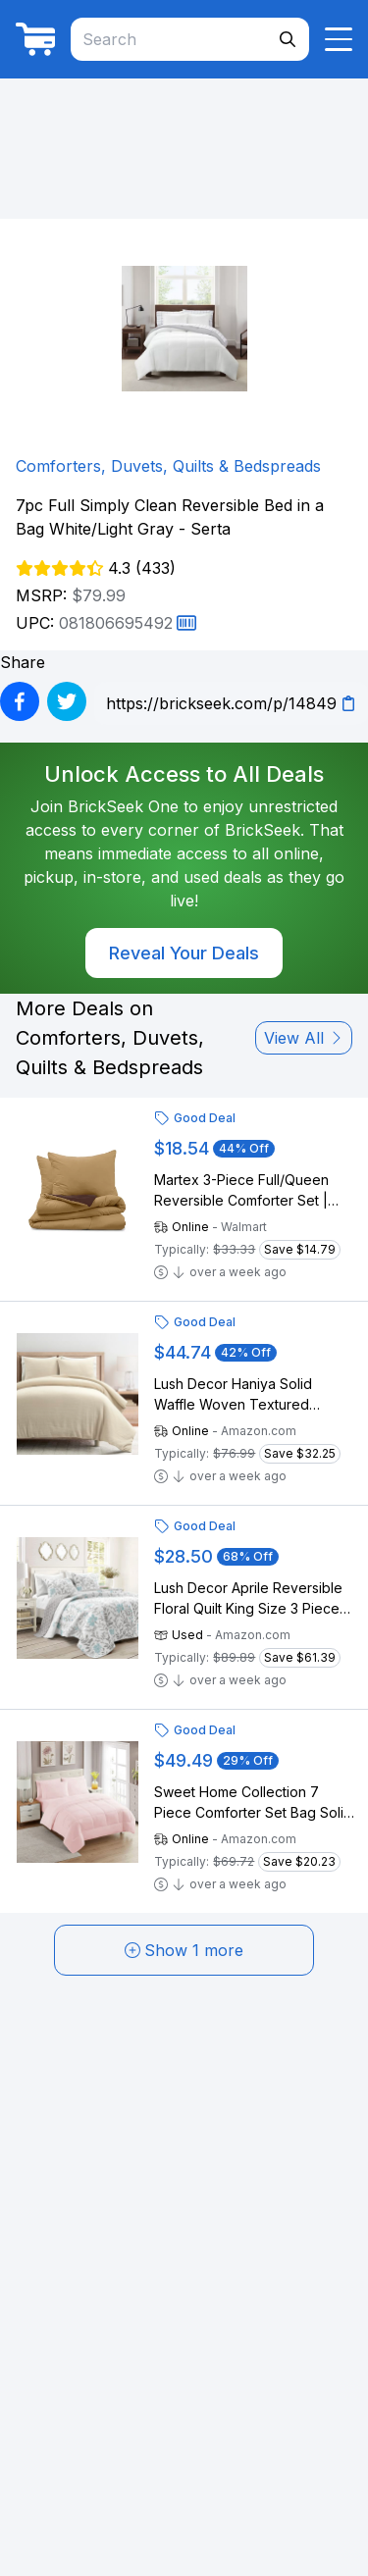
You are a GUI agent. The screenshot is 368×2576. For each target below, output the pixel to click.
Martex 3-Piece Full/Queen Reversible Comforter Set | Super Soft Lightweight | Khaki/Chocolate (241, 1191)
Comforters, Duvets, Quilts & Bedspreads (168, 466)
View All (303, 1038)
